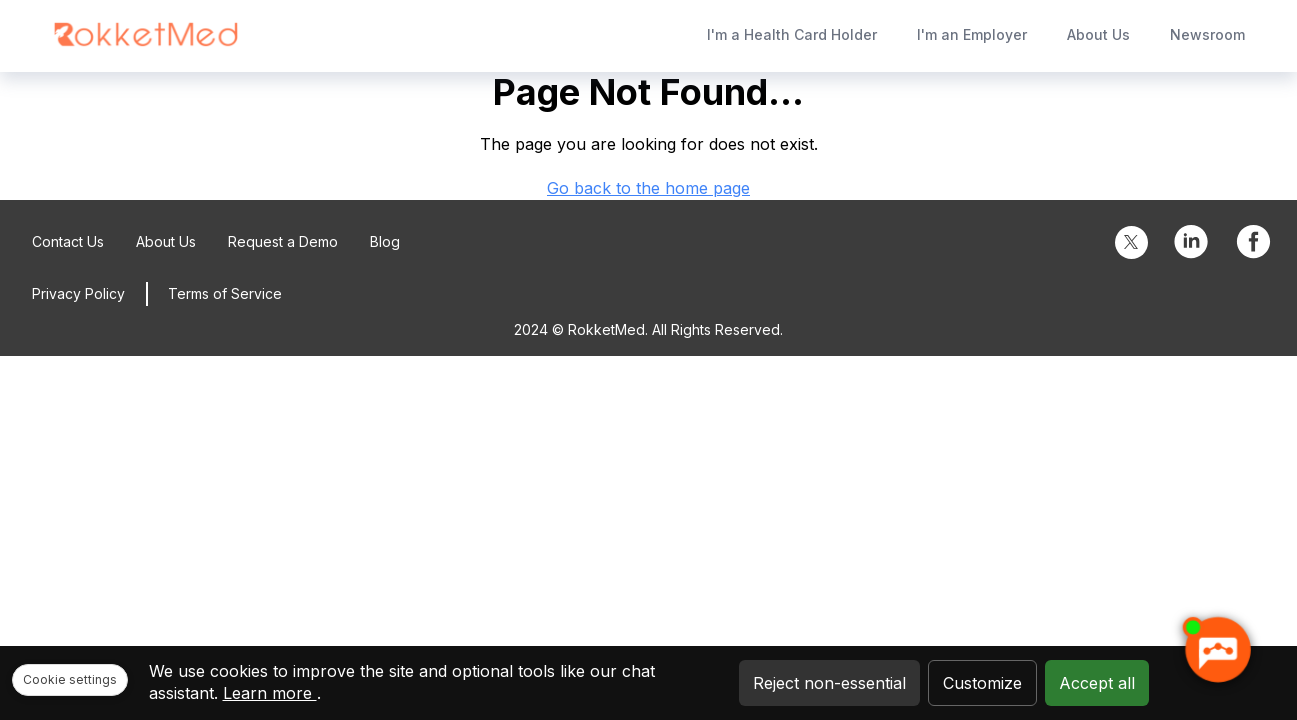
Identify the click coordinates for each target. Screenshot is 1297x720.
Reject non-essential (829, 683)
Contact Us (68, 241)
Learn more (270, 693)
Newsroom (1207, 34)
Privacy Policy (78, 293)
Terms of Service (225, 293)
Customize (982, 683)
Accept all (1097, 683)
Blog (385, 241)
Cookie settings (70, 679)
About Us (1098, 34)
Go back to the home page (648, 188)
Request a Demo (283, 241)
